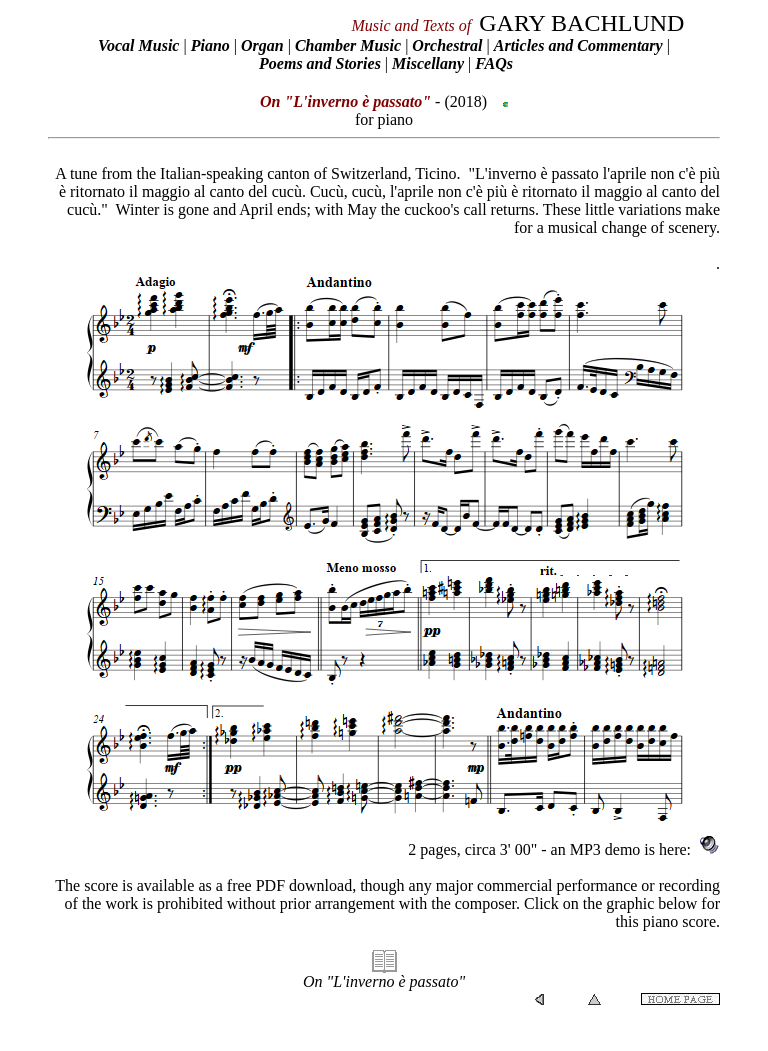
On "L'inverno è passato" (384, 981)
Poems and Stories (320, 63)
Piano (210, 45)
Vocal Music (138, 45)
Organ (262, 45)
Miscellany (428, 63)
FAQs (494, 63)
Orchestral (449, 45)
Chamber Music (348, 45)
